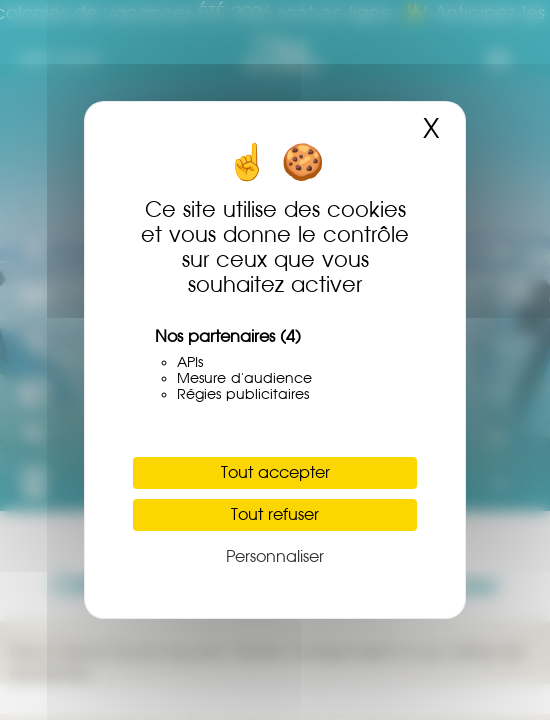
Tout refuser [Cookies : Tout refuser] (275, 514)
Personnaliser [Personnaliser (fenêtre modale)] (275, 556)
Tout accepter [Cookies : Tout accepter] (275, 472)
